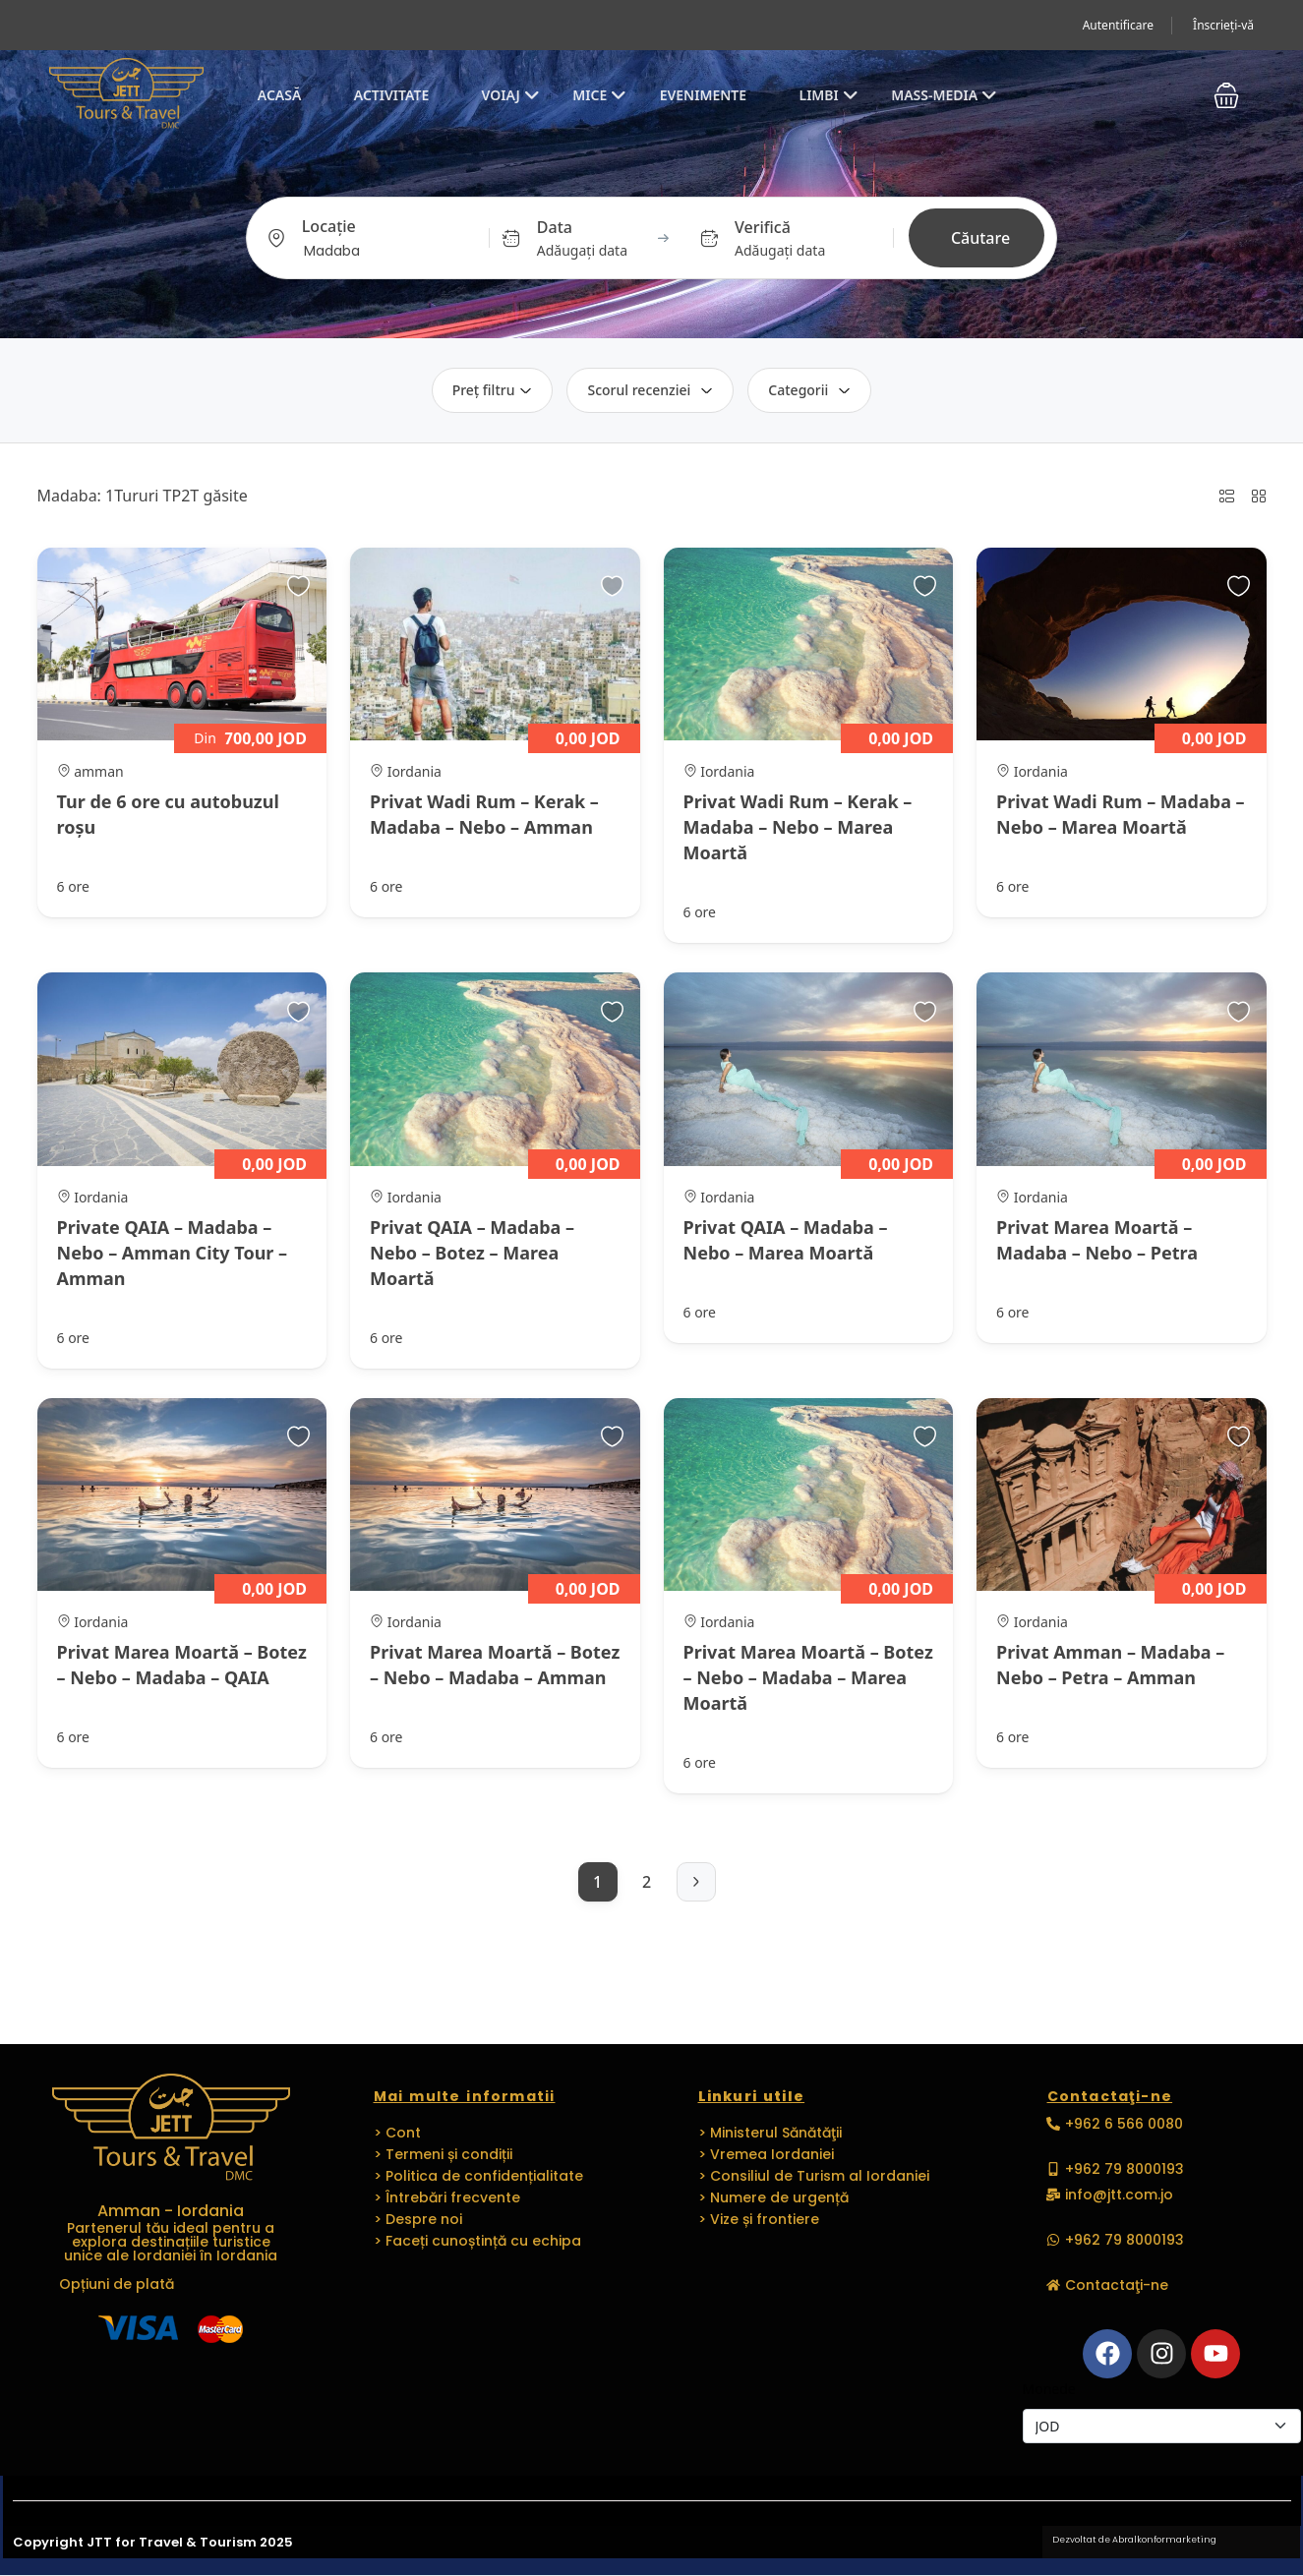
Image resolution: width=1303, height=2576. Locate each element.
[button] (1226, 95)
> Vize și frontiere (758, 2219)
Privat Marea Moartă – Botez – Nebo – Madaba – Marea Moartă (808, 1677)
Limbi (828, 95)
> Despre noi (418, 2219)
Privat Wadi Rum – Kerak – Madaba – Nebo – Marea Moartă (798, 827)
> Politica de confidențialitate (478, 2176)
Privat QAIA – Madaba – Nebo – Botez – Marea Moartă (472, 1252)
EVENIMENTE (703, 95)
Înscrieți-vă (1223, 25)
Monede (1049, 2388)
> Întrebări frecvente (447, 2197)
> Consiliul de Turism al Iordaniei (813, 2176)
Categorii (809, 390)
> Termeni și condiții (443, 2154)
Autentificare (1118, 25)
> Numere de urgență (773, 2197)
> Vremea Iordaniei (766, 2154)
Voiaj (511, 95)
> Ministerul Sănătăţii (770, 2132)
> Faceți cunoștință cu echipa (477, 2241)
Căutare (980, 238)
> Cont (397, 2132)
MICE (599, 95)
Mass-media (944, 95)
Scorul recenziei (650, 390)
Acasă (280, 95)
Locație (329, 226)
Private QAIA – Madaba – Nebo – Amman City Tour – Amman (172, 1252)
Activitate (391, 95)
